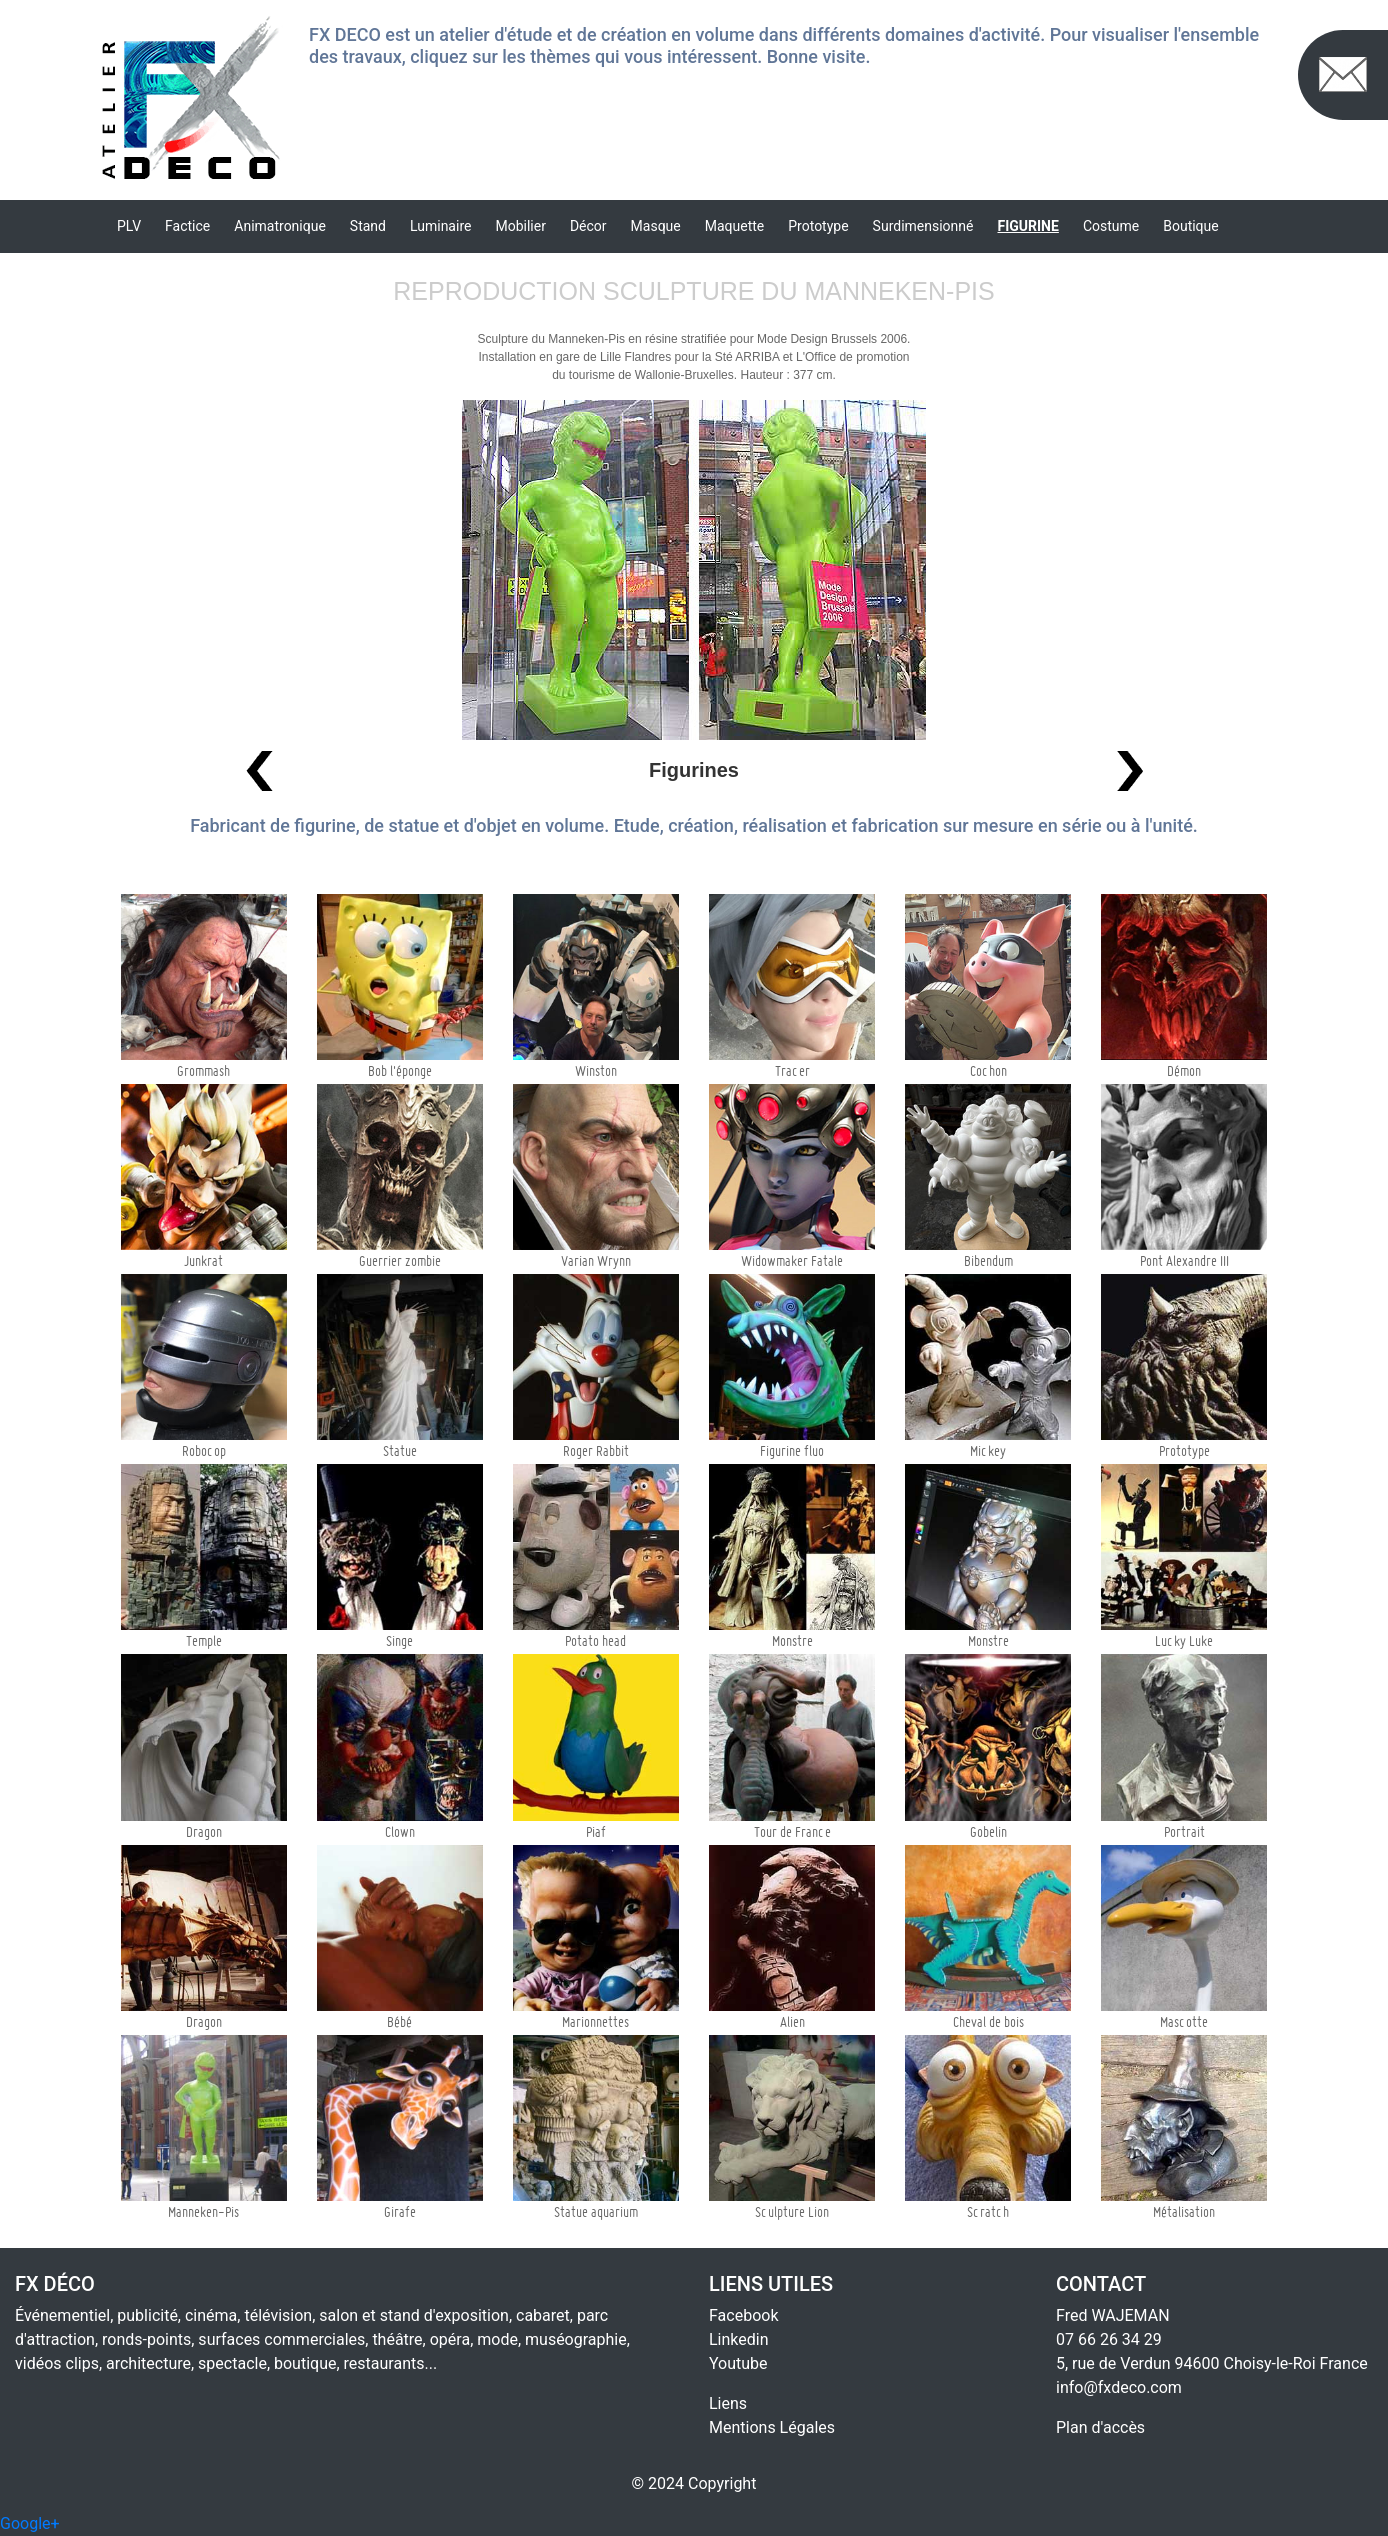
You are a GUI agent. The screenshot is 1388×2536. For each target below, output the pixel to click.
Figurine (1028, 226)
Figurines (694, 770)
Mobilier (520, 226)
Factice (187, 226)
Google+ (30, 2523)
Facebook (743, 2315)
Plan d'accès (1100, 2427)
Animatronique (280, 226)
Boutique (1191, 226)
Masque (656, 226)
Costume (1111, 226)
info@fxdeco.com (1119, 2387)
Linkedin (739, 2339)
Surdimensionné (923, 226)
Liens (728, 2403)
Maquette (735, 226)
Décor (588, 226)
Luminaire (440, 226)
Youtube (738, 2363)
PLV (129, 226)
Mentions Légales (772, 2427)
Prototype (818, 226)
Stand (368, 226)
